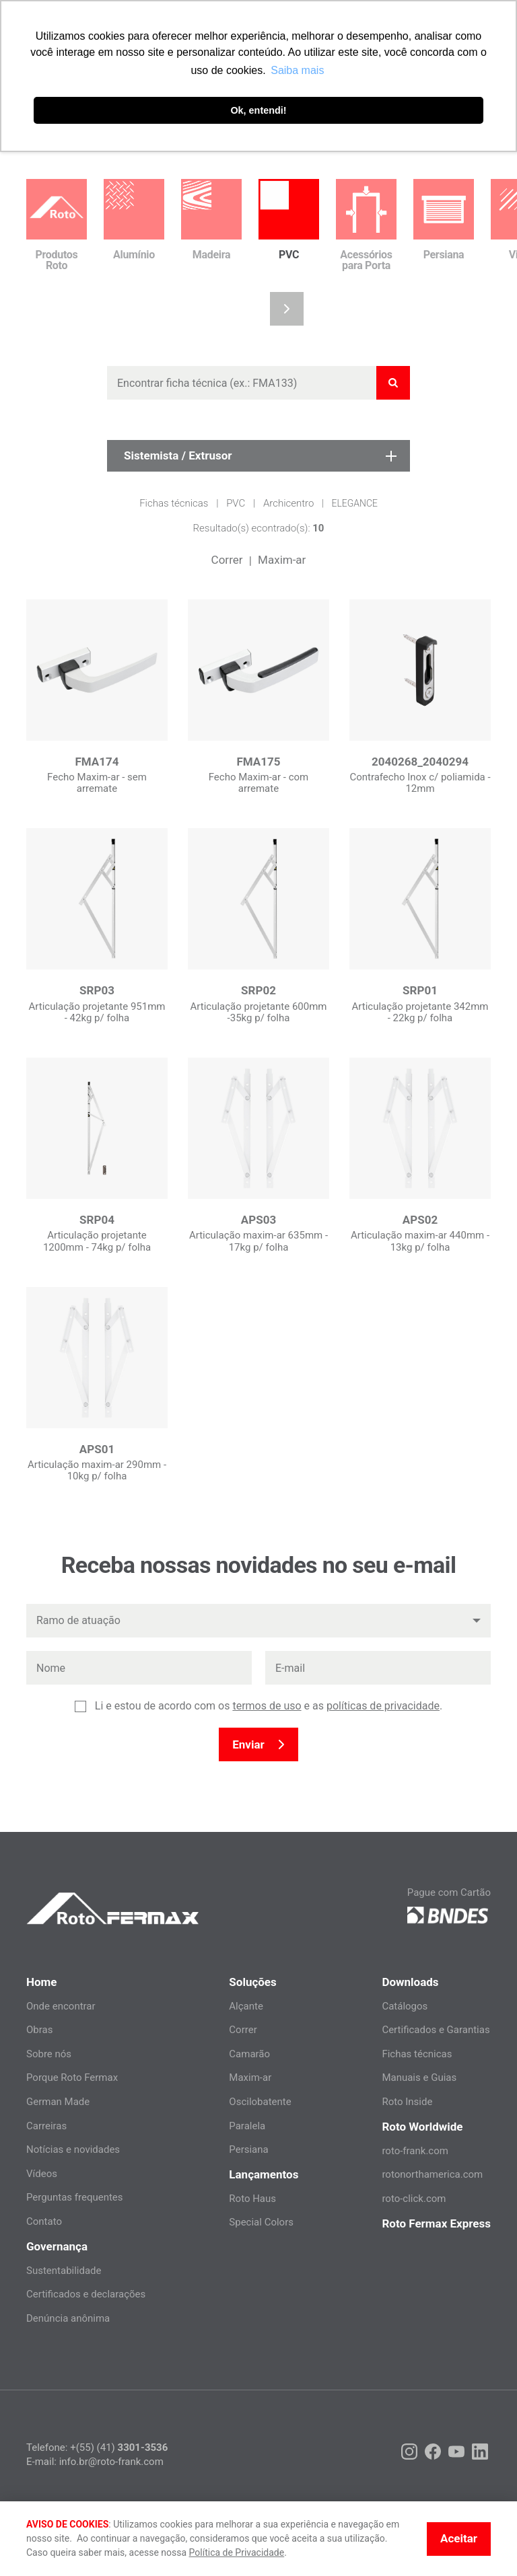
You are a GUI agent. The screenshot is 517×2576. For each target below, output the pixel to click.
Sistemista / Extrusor (260, 455)
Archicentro (288, 503)
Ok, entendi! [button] (258, 110)
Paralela (247, 2126)
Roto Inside (407, 2102)
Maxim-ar (282, 559)
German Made (58, 2102)
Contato (44, 2221)
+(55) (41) (119, 2447)
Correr (227, 559)
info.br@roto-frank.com (111, 2462)
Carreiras (46, 2126)
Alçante (246, 2006)
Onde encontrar (61, 2006)
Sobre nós (48, 2054)
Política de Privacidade (237, 2552)
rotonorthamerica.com (432, 2174)
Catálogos (404, 2006)
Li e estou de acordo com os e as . (268, 1706)
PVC (235, 503)
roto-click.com (414, 2199)
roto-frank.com (415, 2151)
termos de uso (266, 1705)
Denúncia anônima (68, 2318)
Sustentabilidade (64, 2271)
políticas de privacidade (383, 1705)
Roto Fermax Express (436, 2223)
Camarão (249, 2054)
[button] (287, 309)
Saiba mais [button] (297, 70)
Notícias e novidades (73, 2149)
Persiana (248, 2149)
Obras (39, 2030)
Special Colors (261, 2222)
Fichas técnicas (173, 503)
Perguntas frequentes (74, 2197)
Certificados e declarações (85, 2294)
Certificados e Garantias (435, 2030)
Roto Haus (252, 2199)
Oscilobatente (260, 2102)
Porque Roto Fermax (72, 2077)
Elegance (355, 503)
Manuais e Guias (419, 2077)
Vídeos (41, 2174)
